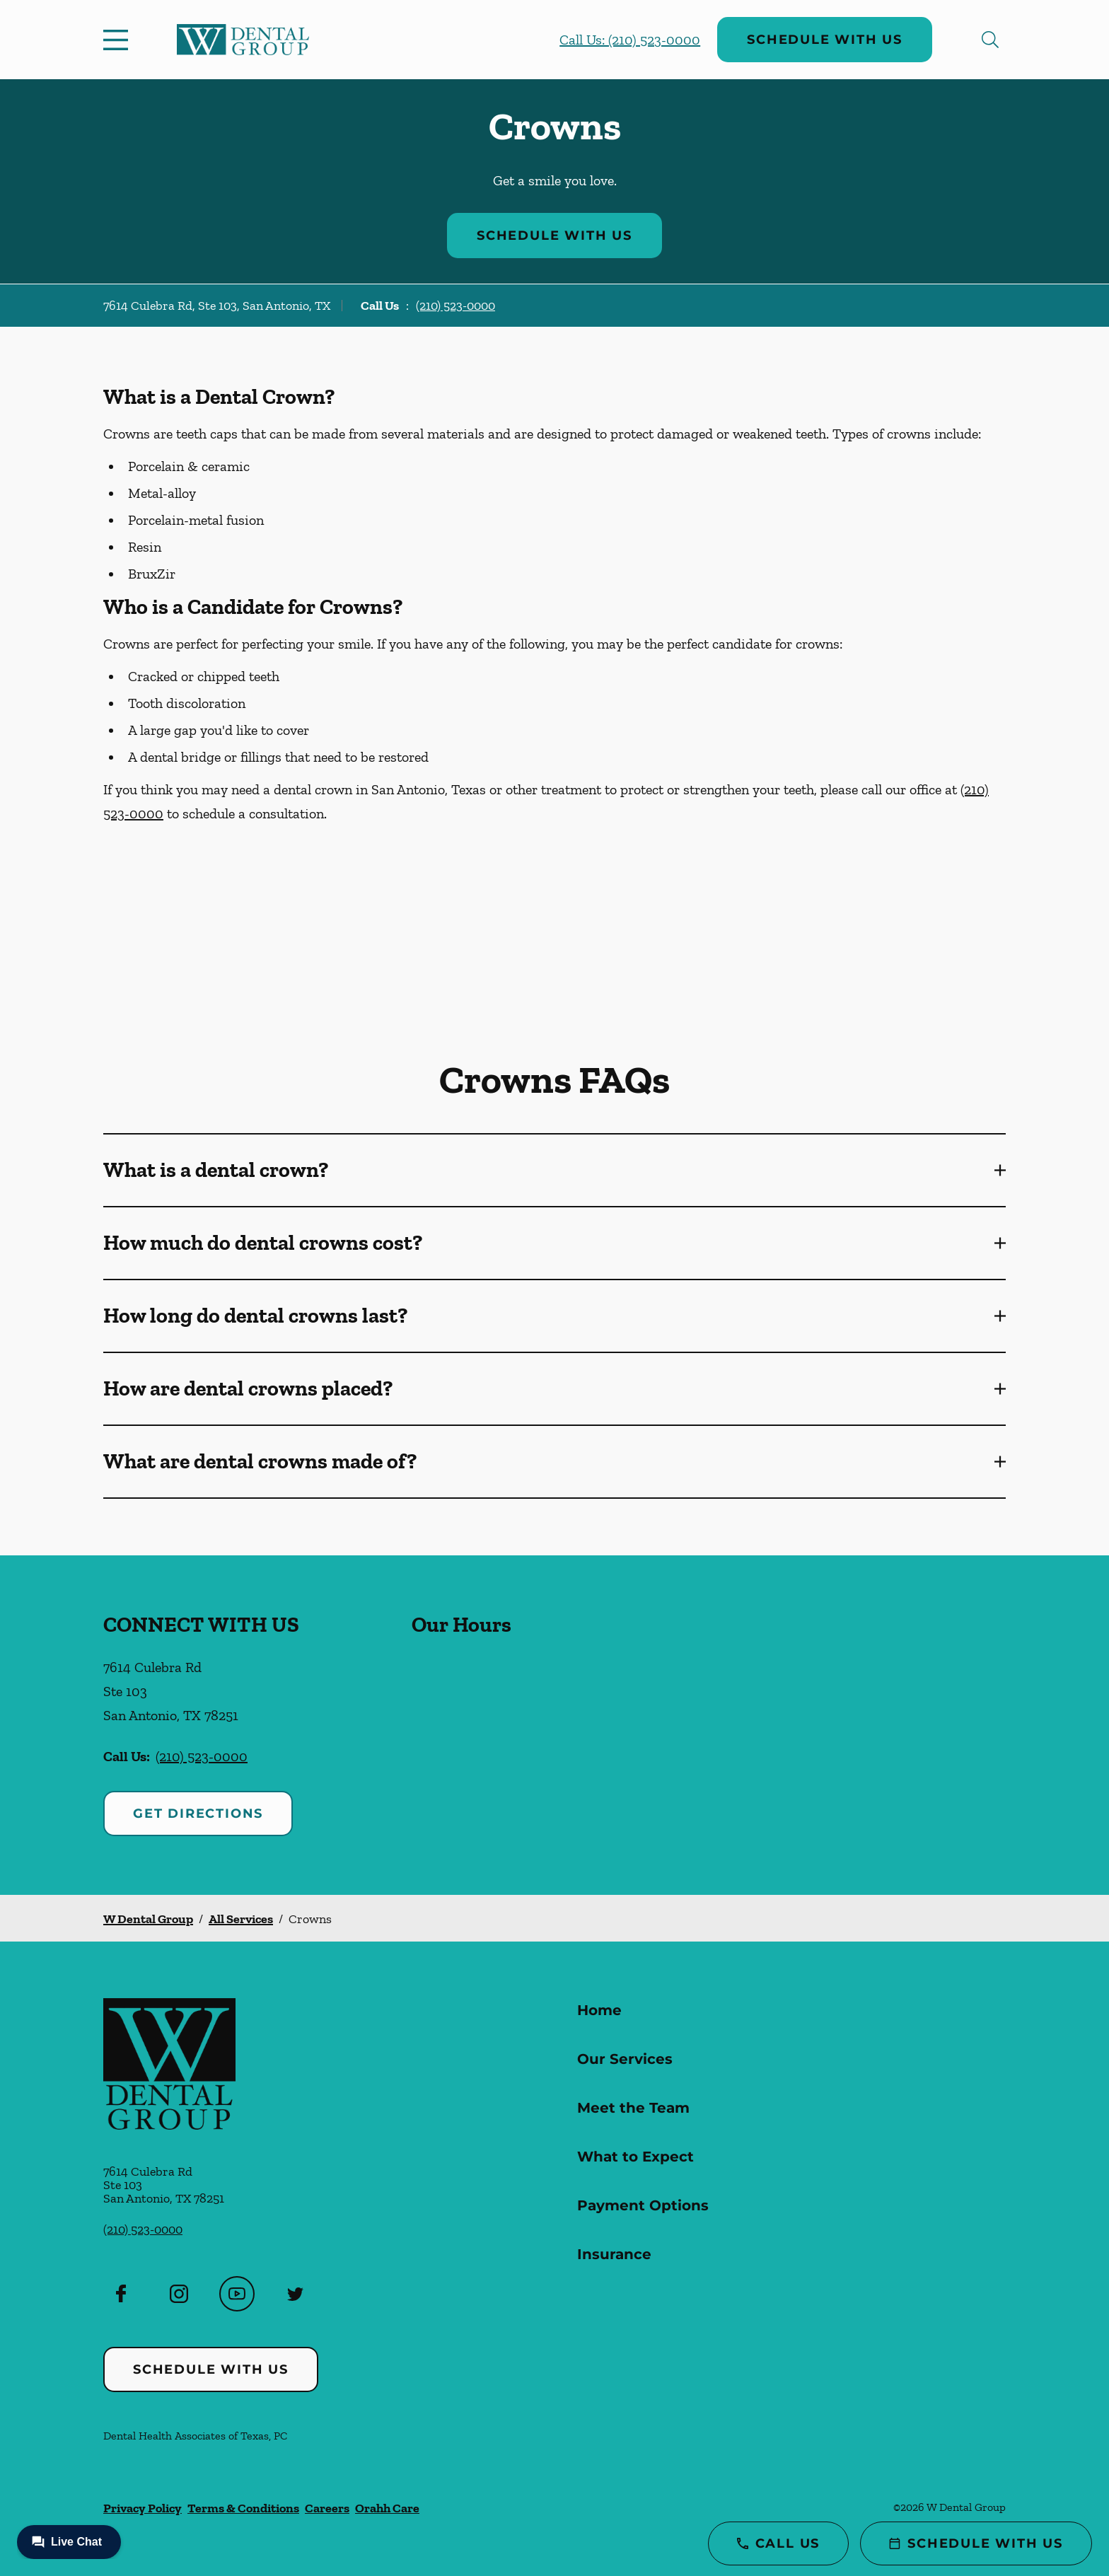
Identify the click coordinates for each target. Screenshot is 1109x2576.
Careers (327, 2508)
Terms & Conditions (243, 2508)
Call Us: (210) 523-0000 (629, 39)
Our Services (625, 2058)
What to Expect (635, 2156)
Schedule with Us (824, 39)
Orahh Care (387, 2508)
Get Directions (198, 1813)
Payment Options (643, 2205)
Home (599, 2010)
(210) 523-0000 (455, 305)
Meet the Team (633, 2107)
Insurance (614, 2254)
